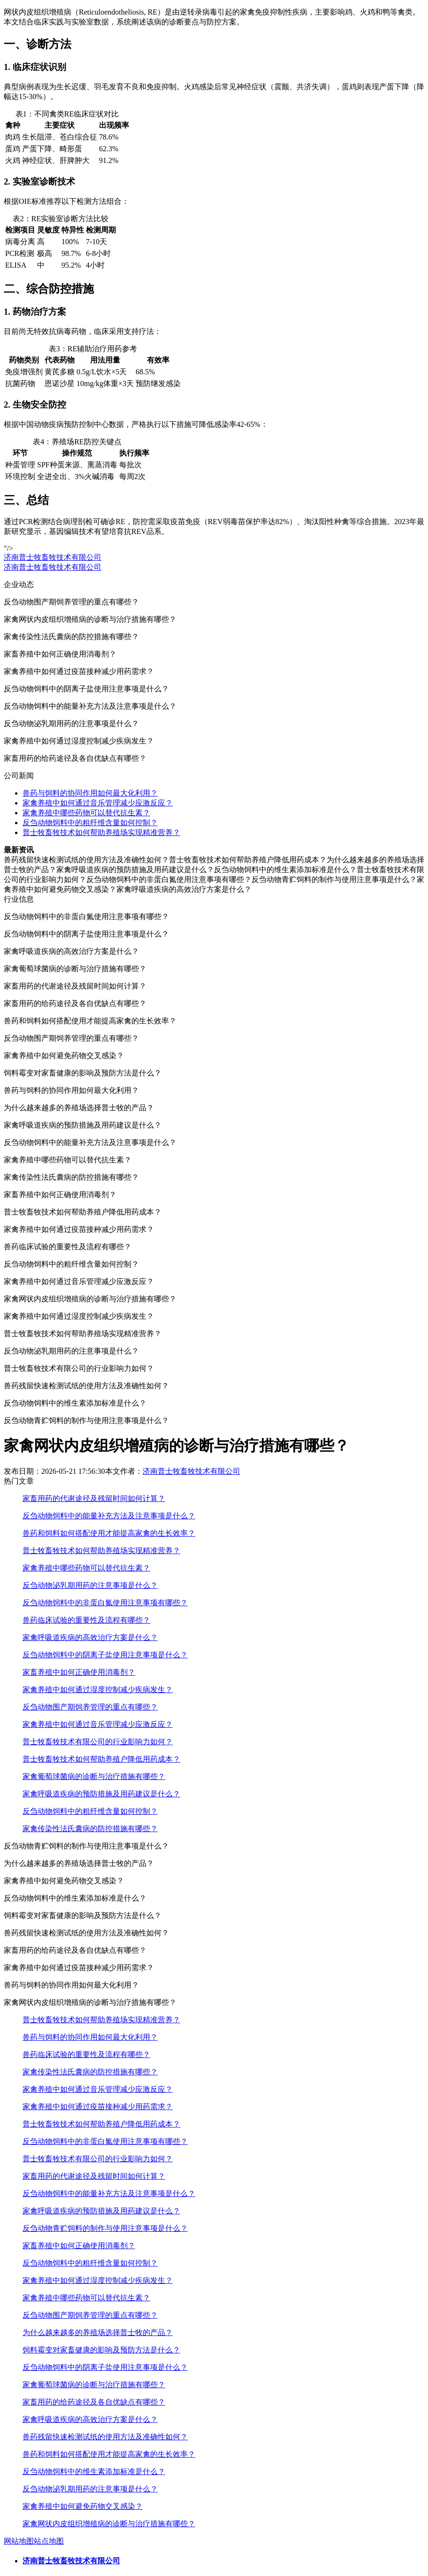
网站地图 (19, 2541)
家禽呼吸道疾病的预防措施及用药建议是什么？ (101, 1794)
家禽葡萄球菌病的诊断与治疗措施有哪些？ (94, 1776)
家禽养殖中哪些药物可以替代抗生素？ (86, 813)
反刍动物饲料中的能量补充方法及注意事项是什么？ (109, 1516)
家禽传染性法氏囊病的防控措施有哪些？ (90, 1829)
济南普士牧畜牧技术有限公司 (52, 557)
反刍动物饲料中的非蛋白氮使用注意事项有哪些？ (105, 1603)
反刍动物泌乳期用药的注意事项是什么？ (90, 1585)
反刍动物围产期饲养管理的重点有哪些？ (90, 1707)
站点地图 (49, 2541)
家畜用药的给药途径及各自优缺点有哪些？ (94, 2402)
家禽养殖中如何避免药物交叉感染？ (83, 2506)
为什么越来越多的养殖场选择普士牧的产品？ (98, 2332)
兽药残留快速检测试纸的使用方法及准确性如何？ (105, 2437)
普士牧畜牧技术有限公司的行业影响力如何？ (98, 1742)
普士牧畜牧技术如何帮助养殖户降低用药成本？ (101, 1759)
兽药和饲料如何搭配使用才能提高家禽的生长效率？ (109, 1533)
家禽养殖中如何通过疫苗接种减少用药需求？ (98, 2107)
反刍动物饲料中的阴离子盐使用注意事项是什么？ (105, 1655)
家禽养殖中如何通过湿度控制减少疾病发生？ (98, 1690)
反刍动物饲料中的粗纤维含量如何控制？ (90, 823)
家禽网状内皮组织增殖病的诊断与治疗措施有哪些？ (109, 2524)
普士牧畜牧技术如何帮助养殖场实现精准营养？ (101, 832)
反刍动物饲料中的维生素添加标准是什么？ (94, 2471)
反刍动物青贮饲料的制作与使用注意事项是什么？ (105, 2228)
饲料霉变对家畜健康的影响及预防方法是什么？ (101, 2350)
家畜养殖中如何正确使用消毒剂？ (79, 1672)
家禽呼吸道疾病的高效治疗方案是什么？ (90, 1637)
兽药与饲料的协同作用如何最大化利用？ (90, 793)
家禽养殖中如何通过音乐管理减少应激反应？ (98, 803)
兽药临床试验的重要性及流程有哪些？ (86, 1620)
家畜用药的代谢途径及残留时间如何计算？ (94, 1498)
